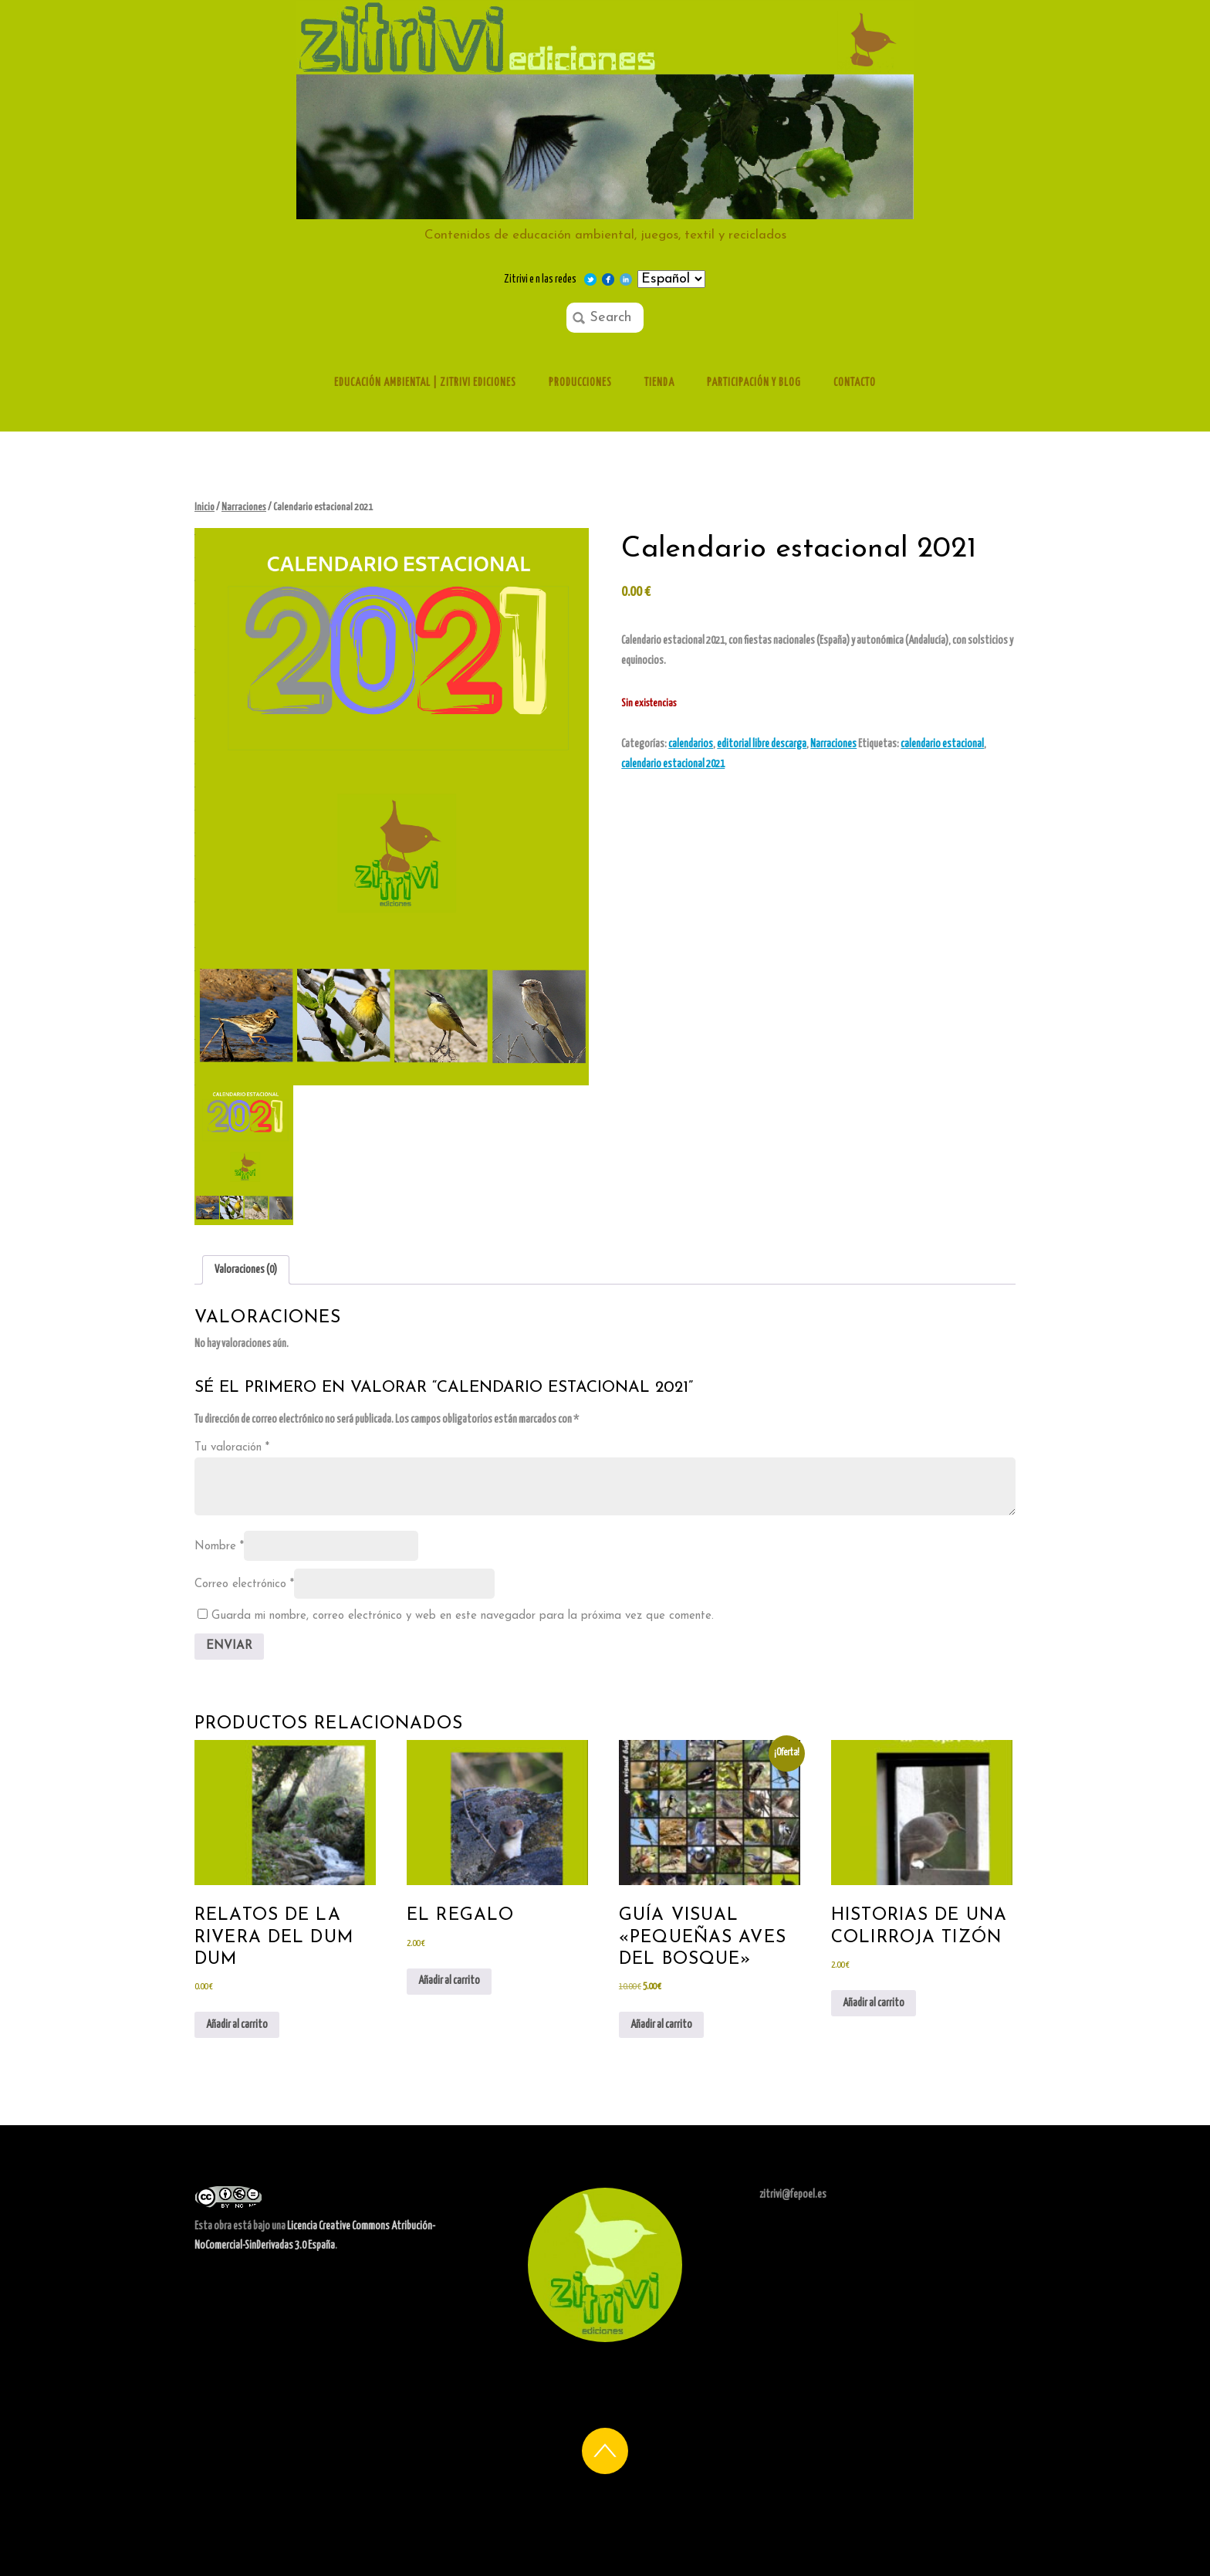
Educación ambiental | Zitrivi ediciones (425, 382)
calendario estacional (942, 744)
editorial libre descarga (761, 744)
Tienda (659, 382)
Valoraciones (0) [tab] (246, 1269)
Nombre (219, 1546)
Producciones (580, 382)
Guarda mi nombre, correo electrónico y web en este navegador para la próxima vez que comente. (462, 1616)
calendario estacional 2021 (673, 764)
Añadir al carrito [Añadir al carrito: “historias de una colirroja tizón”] (873, 2003)
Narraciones (243, 508)
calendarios (690, 744)
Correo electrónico (244, 1584)
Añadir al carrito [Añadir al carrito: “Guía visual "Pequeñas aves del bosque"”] (661, 2024)
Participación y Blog (754, 382)
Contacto (854, 382)
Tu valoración (231, 1448)
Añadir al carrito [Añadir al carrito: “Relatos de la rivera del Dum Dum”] (237, 2024)
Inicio (204, 508)
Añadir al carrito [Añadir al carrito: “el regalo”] (449, 1980)
